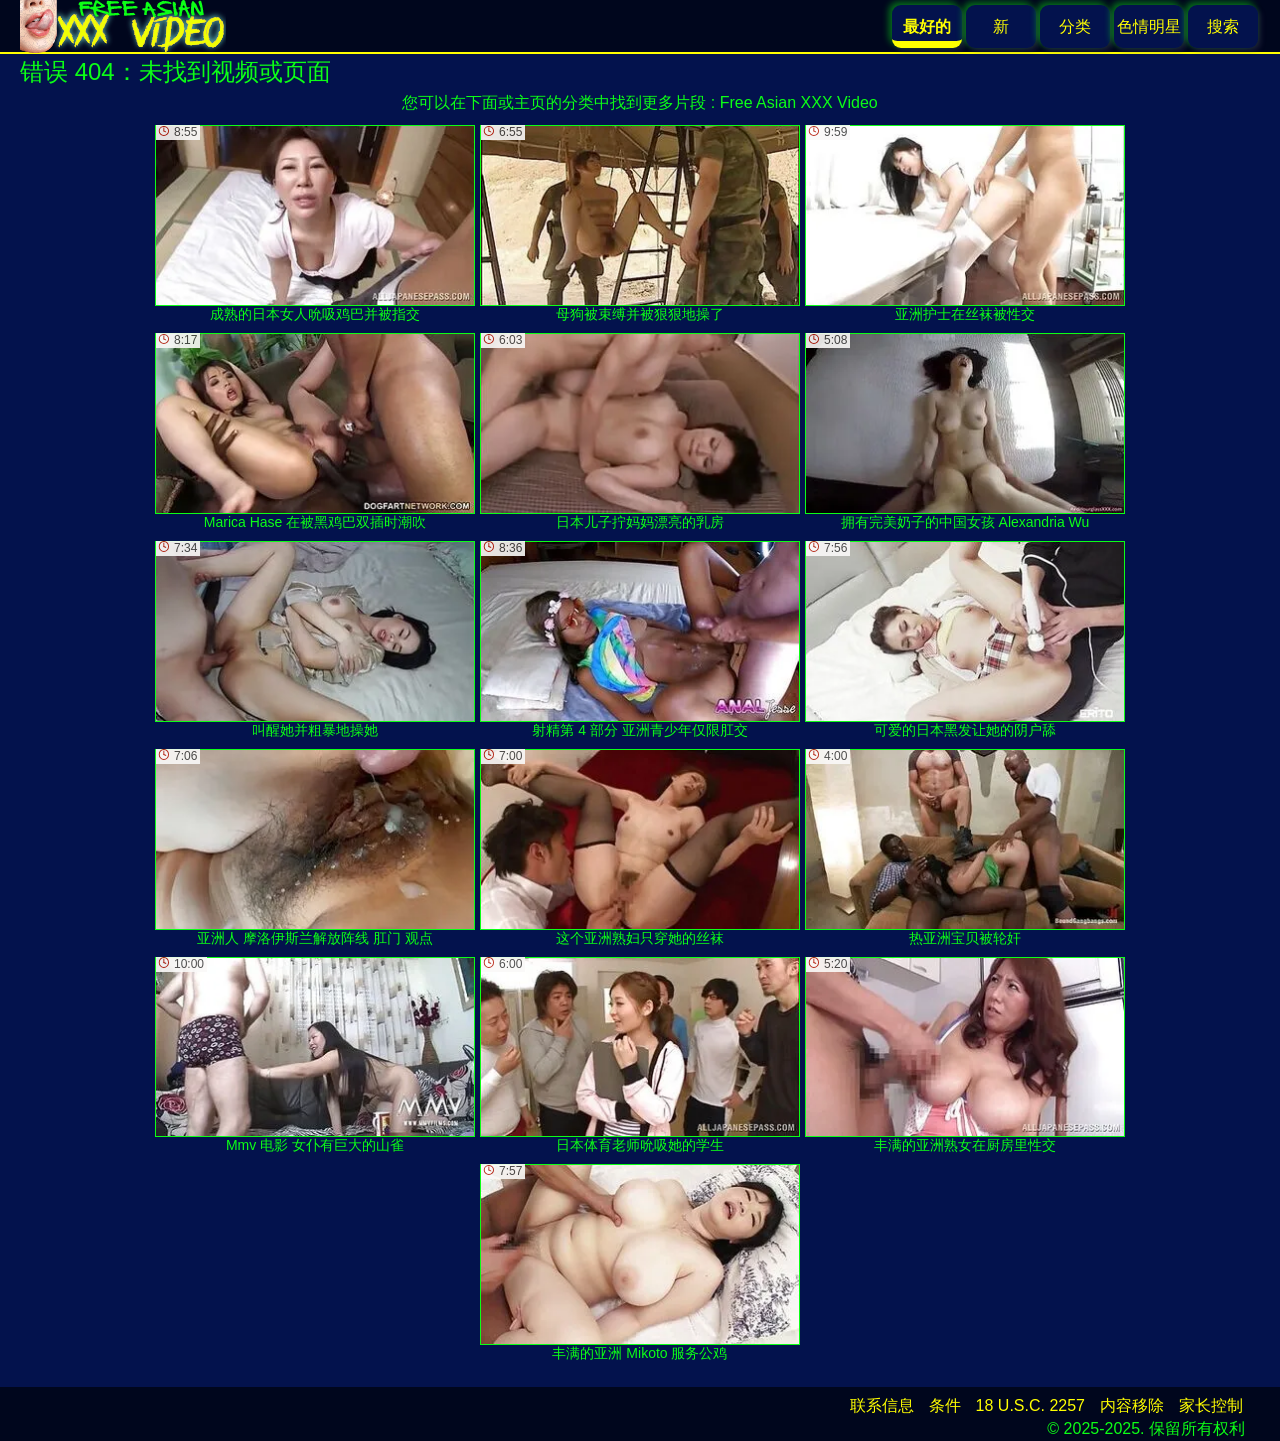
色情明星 (1149, 26)
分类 (1075, 26)
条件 (945, 1405)
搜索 (1223, 26)
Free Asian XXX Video (799, 102)
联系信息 (882, 1405)
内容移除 (1132, 1405)
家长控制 (1211, 1405)
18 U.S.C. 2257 (1030, 1405)
